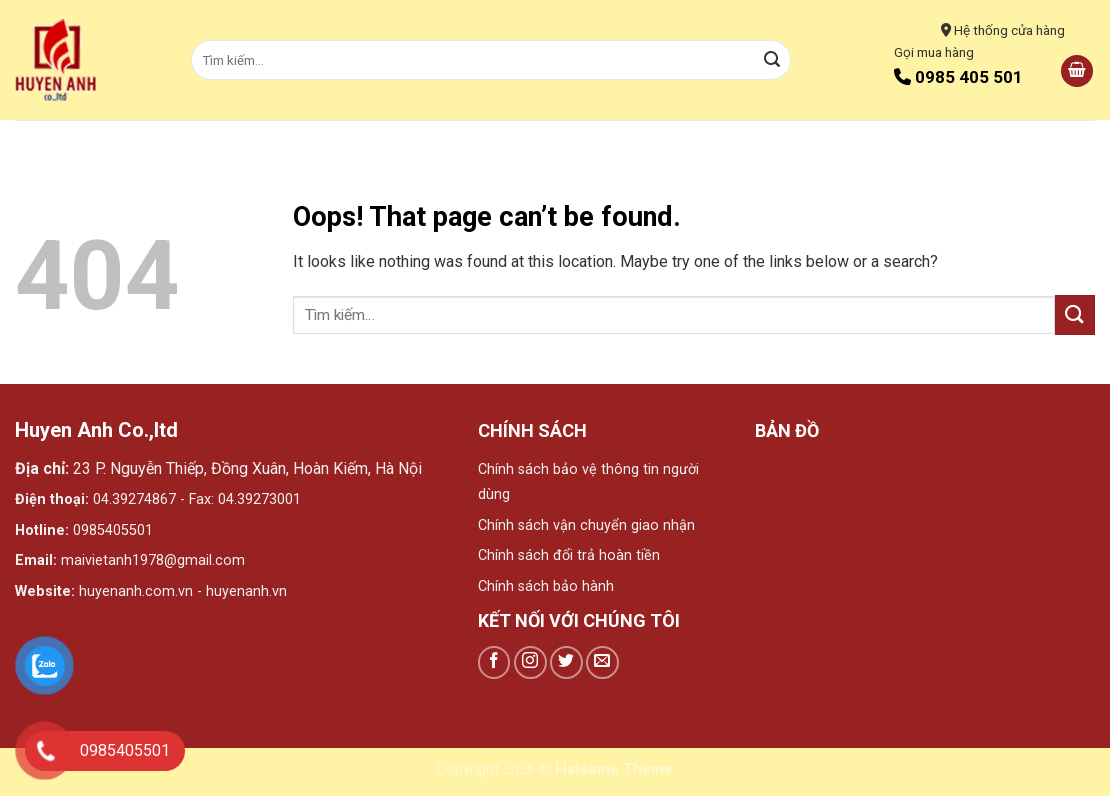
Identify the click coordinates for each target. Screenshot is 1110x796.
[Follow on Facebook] (494, 662)
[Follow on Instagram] (530, 662)
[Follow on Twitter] (566, 662)
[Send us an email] (602, 662)
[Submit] (772, 60)
